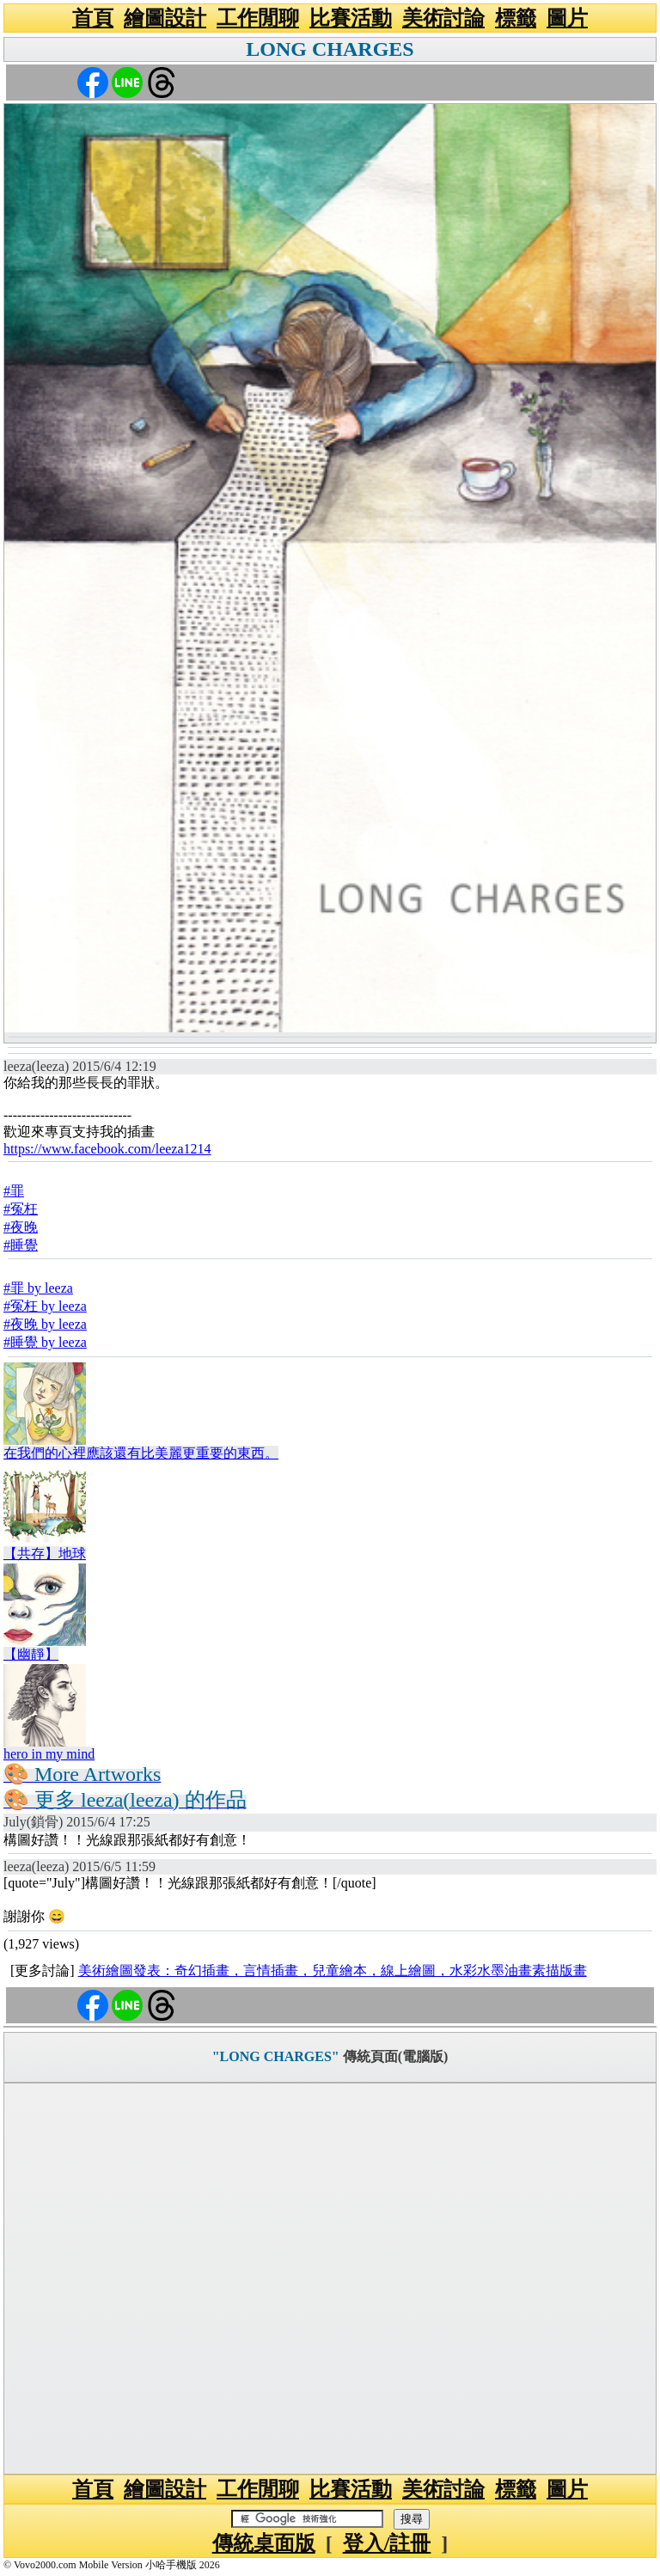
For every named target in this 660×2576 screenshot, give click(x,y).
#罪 (13, 1191)
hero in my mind (49, 1754)
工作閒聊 (258, 18)
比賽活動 (350, 18)
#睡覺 (20, 1245)
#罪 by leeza (38, 1288)
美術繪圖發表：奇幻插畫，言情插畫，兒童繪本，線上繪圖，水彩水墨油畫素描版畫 (332, 1970)
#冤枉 (20, 1209)
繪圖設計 (165, 18)
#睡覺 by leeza (45, 1342)
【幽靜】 (30, 1654)
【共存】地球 (44, 1553)
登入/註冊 (387, 2543)
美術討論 (443, 18)
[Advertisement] (330, 2278)
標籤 (515, 18)
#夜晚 (20, 1227)
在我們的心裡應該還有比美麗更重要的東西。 (140, 1453)
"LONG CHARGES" (275, 2056)
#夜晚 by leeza (45, 1324)
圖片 (567, 18)
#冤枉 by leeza (45, 1306)
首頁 (92, 18)
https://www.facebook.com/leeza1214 (107, 1148)
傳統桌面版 (263, 2543)
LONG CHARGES (329, 49)
